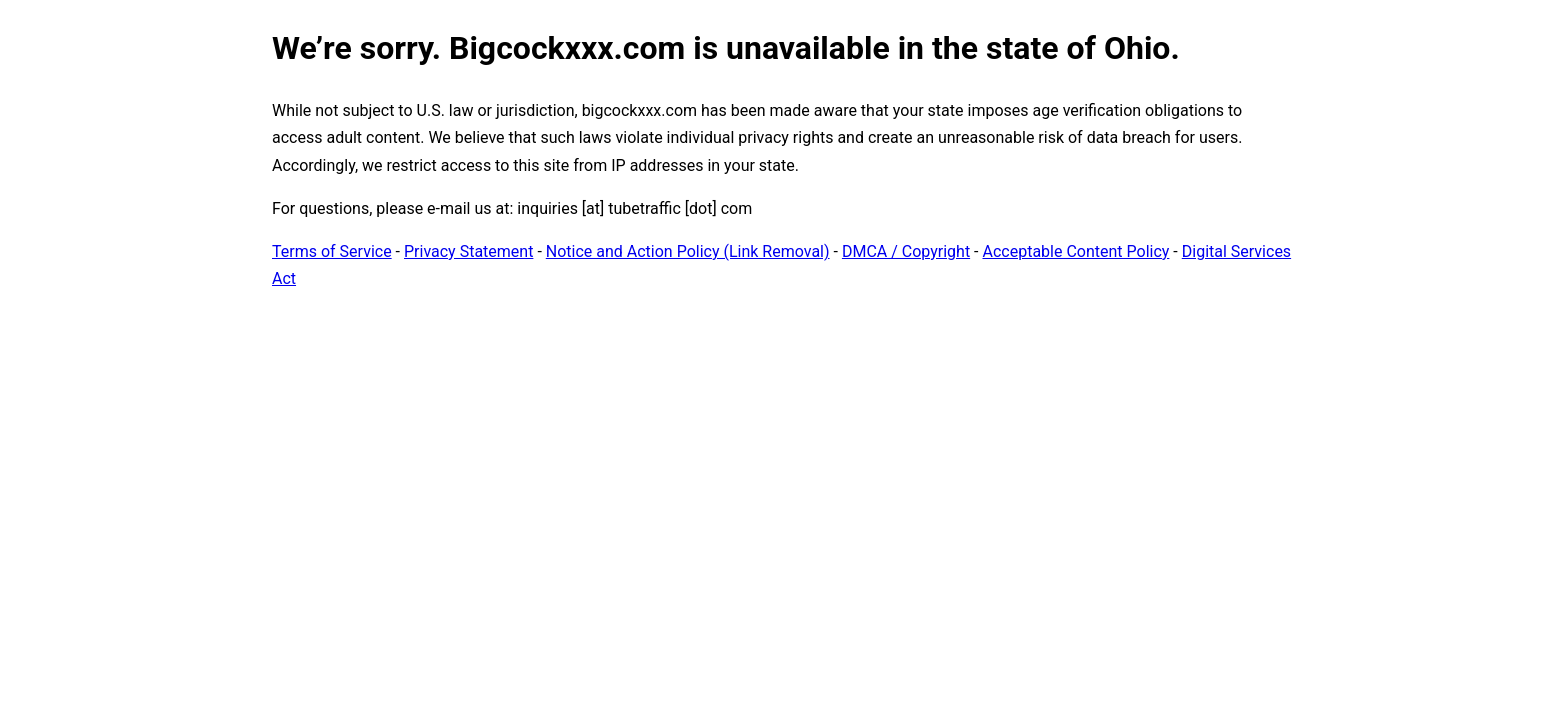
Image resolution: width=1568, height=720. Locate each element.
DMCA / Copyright (906, 251)
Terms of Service (332, 251)
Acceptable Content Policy (1075, 251)
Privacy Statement (468, 251)
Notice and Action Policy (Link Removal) (688, 251)
